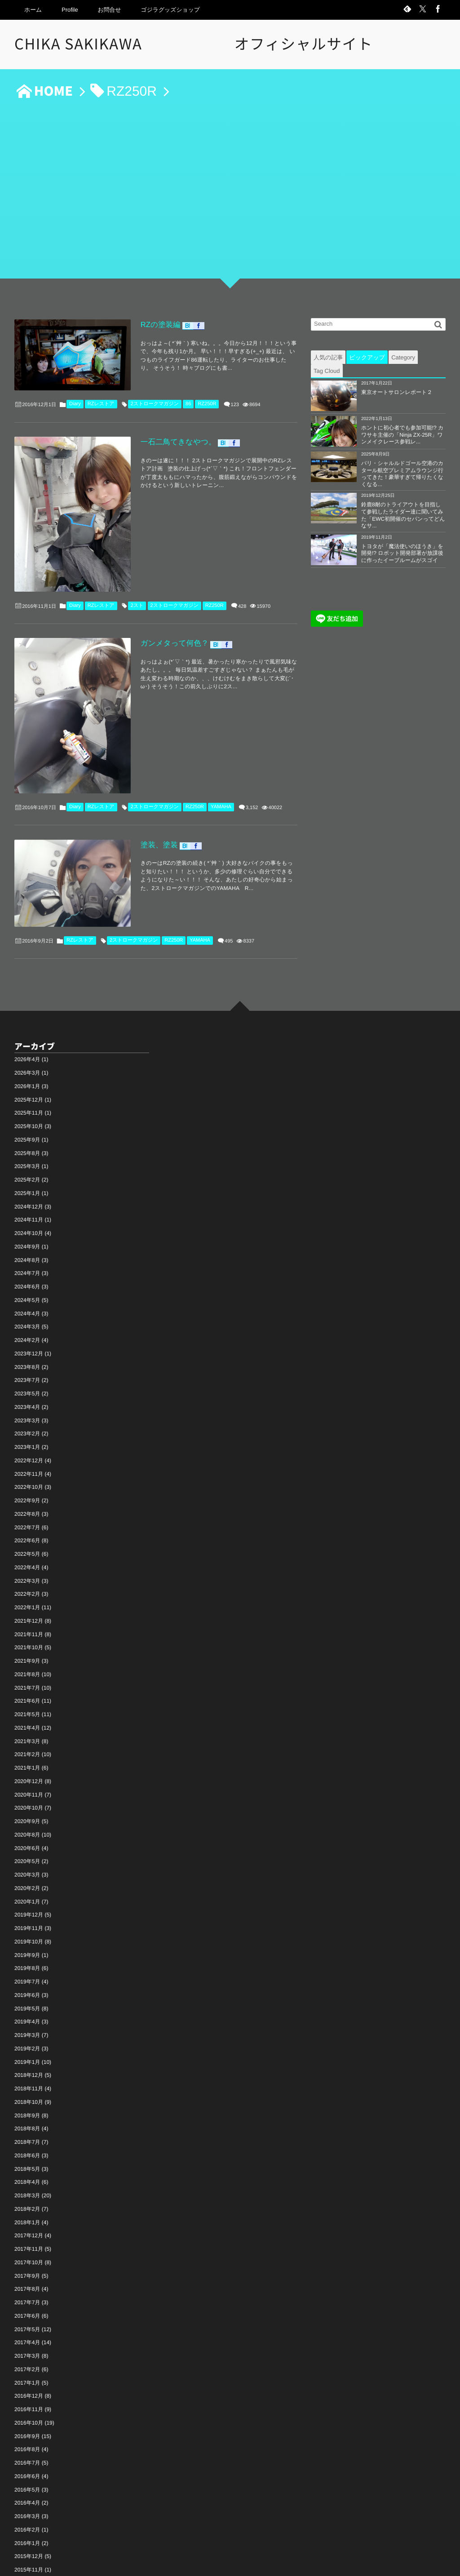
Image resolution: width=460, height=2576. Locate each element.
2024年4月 (27, 1216)
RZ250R (207, 393)
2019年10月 (28, 1844)
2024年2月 (27, 1243)
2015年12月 (28, 2459)
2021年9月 (27, 1564)
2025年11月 (28, 1016)
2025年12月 (28, 1003)
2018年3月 (27, 2098)
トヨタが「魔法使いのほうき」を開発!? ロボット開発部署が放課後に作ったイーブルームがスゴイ (402, 553)
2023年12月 (28, 1256)
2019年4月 (27, 1925)
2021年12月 (28, 1524)
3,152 (252, 727)
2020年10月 (28, 1711)
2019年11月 (28, 1831)
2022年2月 (27, 1497)
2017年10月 (28, 2165)
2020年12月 (28, 1684)
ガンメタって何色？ (149, 598)
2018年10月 (28, 2005)
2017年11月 (28, 2152)
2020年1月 (27, 1804)
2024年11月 (28, 1123)
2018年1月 (27, 2125)
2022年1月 (27, 1510)
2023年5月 (27, 1296)
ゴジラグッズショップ (170, 9)
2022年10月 (28, 1390)
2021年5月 (27, 1617)
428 (242, 560)
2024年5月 (27, 1203)
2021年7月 (27, 1591)
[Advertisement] (230, 194)
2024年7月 (27, 1176)
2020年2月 (27, 1791)
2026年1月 (27, 989)
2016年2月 (27, 2433)
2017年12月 (28, 2139)
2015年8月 (27, 2499)
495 (229, 841)
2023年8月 (27, 1270)
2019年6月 (27, 1898)
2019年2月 (27, 1951)
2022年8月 (27, 1417)
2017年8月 (27, 2192)
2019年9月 (27, 1858)
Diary (75, 393)
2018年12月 (28, 1978)
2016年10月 (28, 2326)
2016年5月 (27, 2393)
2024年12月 (28, 1110)
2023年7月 (27, 1283)
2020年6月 (27, 1751)
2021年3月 (27, 1644)
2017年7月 (27, 2205)
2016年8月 (27, 2353)
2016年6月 (27, 2379)
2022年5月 (27, 1457)
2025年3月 (27, 1070)
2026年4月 (27, 963)
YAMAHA (221, 726)
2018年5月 (27, 2072)
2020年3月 (27, 1778)
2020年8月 (27, 1738)
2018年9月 (27, 2018)
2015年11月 (28, 2473)
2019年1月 (27, 1965)
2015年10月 (28, 2486)
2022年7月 (27, 1430)
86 (188, 393)
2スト (137, 559)
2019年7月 (27, 1884)
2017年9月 (27, 2179)
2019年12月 (28, 1818)
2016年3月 (27, 2419)
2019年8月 (27, 1871)
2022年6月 (27, 1444)
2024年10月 (28, 1136)
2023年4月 (27, 1310)
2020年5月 (27, 1765)
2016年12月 (28, 2299)
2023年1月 (27, 1350)
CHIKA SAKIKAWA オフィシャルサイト (201, 44)
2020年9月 (27, 1724)
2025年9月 (27, 1043)
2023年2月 (27, 1337)
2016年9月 (27, 2339)
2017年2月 (27, 2272)
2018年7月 (27, 2045)
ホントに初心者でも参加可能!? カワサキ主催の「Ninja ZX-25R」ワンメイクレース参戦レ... (402, 435)
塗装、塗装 (133, 765)
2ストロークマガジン (155, 393)
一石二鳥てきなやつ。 (152, 432)
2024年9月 (27, 1149)
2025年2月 (27, 1083)
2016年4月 (27, 2406)
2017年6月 (27, 2219)
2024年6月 (27, 1189)
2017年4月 (27, 2246)
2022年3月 (27, 1484)
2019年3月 (27, 1938)
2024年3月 (27, 1230)
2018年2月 (27, 2112)
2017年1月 (27, 2286)
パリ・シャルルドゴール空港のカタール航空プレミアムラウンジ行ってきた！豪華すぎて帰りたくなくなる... (402, 473)
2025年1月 (27, 1096)
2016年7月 (27, 2366)
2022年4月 (27, 1470)
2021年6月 (27, 1604)
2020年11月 (28, 1698)
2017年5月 (27, 2232)
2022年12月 (28, 1363)
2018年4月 (27, 2085)
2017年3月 (27, 2259)
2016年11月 (28, 2312)
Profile (70, 9)
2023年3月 (27, 1323)
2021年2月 (27, 1658)
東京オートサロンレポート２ (396, 392)
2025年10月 (28, 1029)
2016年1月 (27, 2446)
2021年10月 (28, 1551)
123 (235, 394)
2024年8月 (27, 1163)
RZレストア (101, 393)
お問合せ (109, 9)
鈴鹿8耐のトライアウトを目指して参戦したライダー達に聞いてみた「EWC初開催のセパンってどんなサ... (403, 515)
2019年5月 (27, 1911)
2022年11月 (28, 1377)
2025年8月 (27, 1056)
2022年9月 (27, 1403)
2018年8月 (27, 2032)
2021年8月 (27, 1577)
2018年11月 (28, 1991)
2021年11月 (28, 1537)
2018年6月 (27, 2058)
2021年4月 (27, 1631)
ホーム (33, 9)
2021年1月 (27, 1671)
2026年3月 (27, 976)
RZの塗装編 (134, 323)
